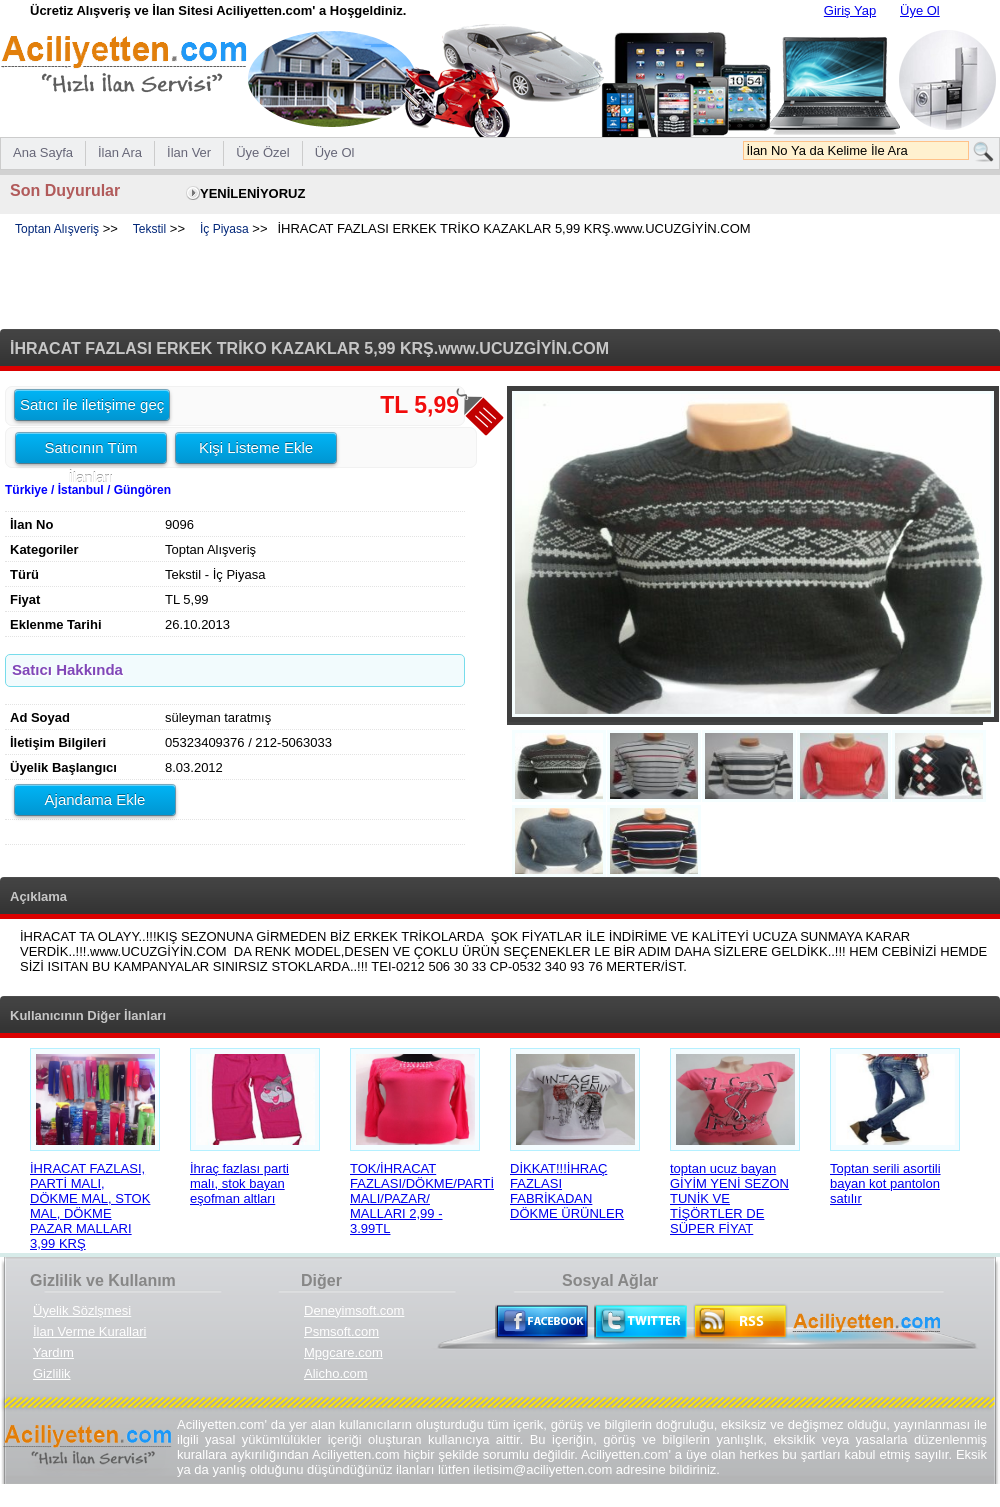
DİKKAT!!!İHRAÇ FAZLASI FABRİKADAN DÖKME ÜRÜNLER (567, 1191)
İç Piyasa (224, 229)
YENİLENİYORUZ (252, 193)
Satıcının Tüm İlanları (90, 451)
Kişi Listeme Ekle (256, 447)
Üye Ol (920, 10)
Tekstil (149, 229)
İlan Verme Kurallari (89, 1331)
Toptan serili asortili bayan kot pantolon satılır (885, 1183)
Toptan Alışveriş (57, 229)
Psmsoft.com (341, 1331)
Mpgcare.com (343, 1352)
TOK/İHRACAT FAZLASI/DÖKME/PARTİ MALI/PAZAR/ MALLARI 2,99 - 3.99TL (422, 1198)
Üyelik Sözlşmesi (82, 1310)
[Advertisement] (500, 284)
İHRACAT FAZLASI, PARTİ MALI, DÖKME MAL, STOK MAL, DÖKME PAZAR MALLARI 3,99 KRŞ (90, 1206)
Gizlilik (52, 1373)
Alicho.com (336, 1373)
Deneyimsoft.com (354, 1310)
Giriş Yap (850, 10)
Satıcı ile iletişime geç (92, 404)
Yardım (53, 1352)
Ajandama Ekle (95, 799)
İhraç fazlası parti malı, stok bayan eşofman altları (239, 1183)
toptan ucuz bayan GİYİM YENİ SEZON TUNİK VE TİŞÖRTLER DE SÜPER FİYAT (729, 1198)
